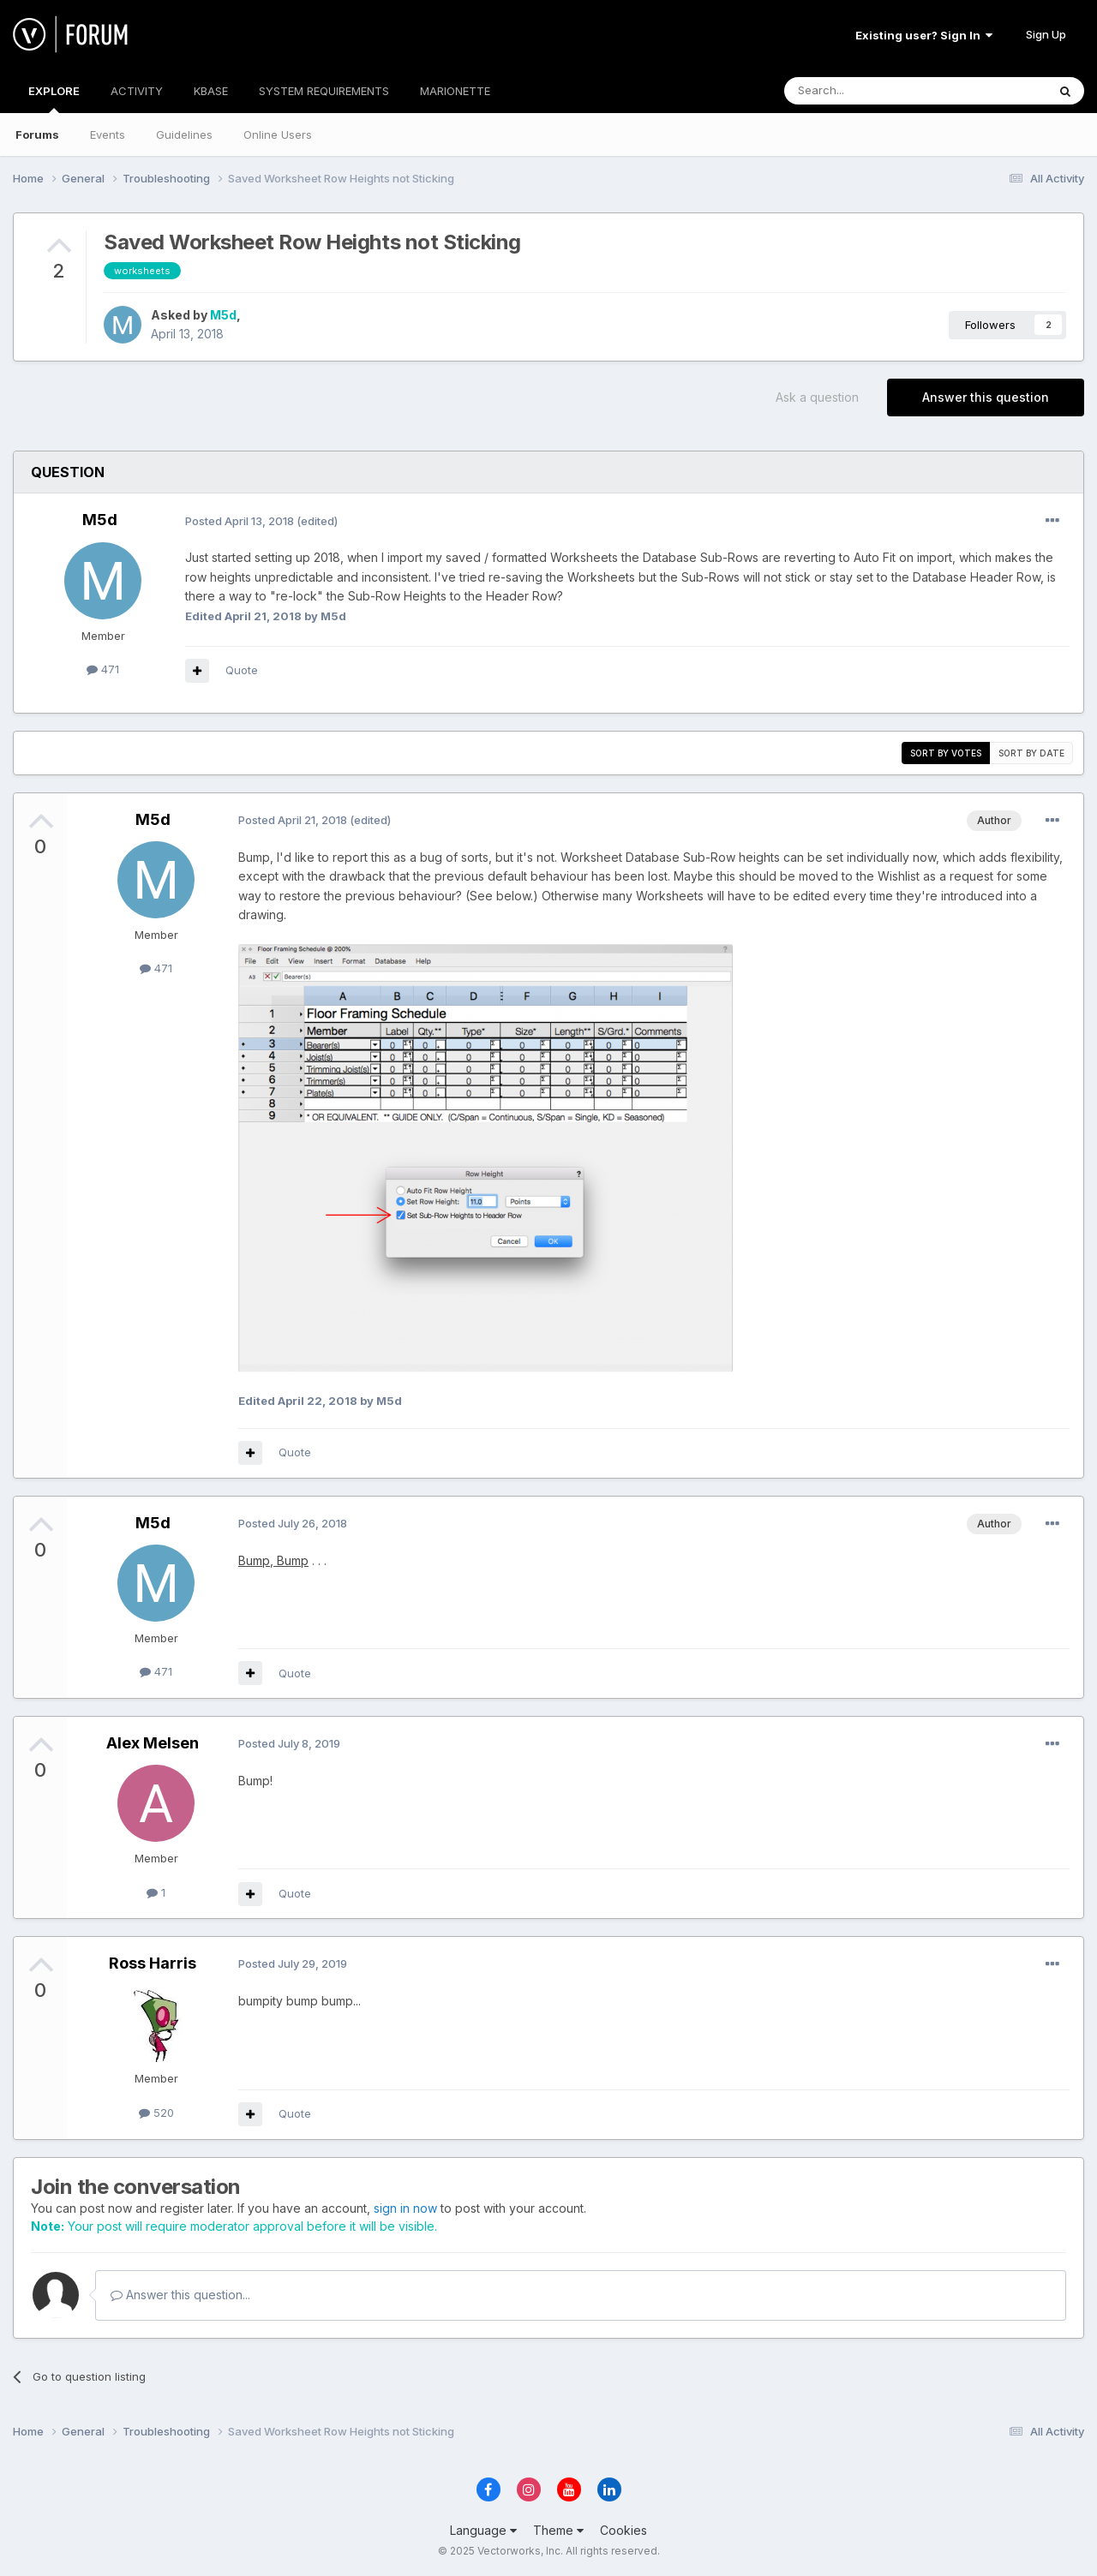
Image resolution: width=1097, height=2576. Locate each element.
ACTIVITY (137, 91)
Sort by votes (945, 753)
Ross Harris (152, 1963)
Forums (37, 134)
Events (107, 134)
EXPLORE (54, 98)
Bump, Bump (273, 1560)
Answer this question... (180, 2294)
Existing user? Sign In (923, 35)
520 (156, 2112)
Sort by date (1031, 753)
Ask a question (817, 397)
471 (103, 669)
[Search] (871, 91)
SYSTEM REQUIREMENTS (324, 91)
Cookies (623, 2530)
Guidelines (184, 134)
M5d (223, 315)
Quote (241, 670)
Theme (558, 2530)
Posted (239, 521)
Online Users (277, 134)
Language (483, 2530)
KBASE (211, 91)
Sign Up (1046, 34)
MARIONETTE (455, 91)
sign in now (405, 2208)
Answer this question (985, 397)
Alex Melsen (152, 1743)
